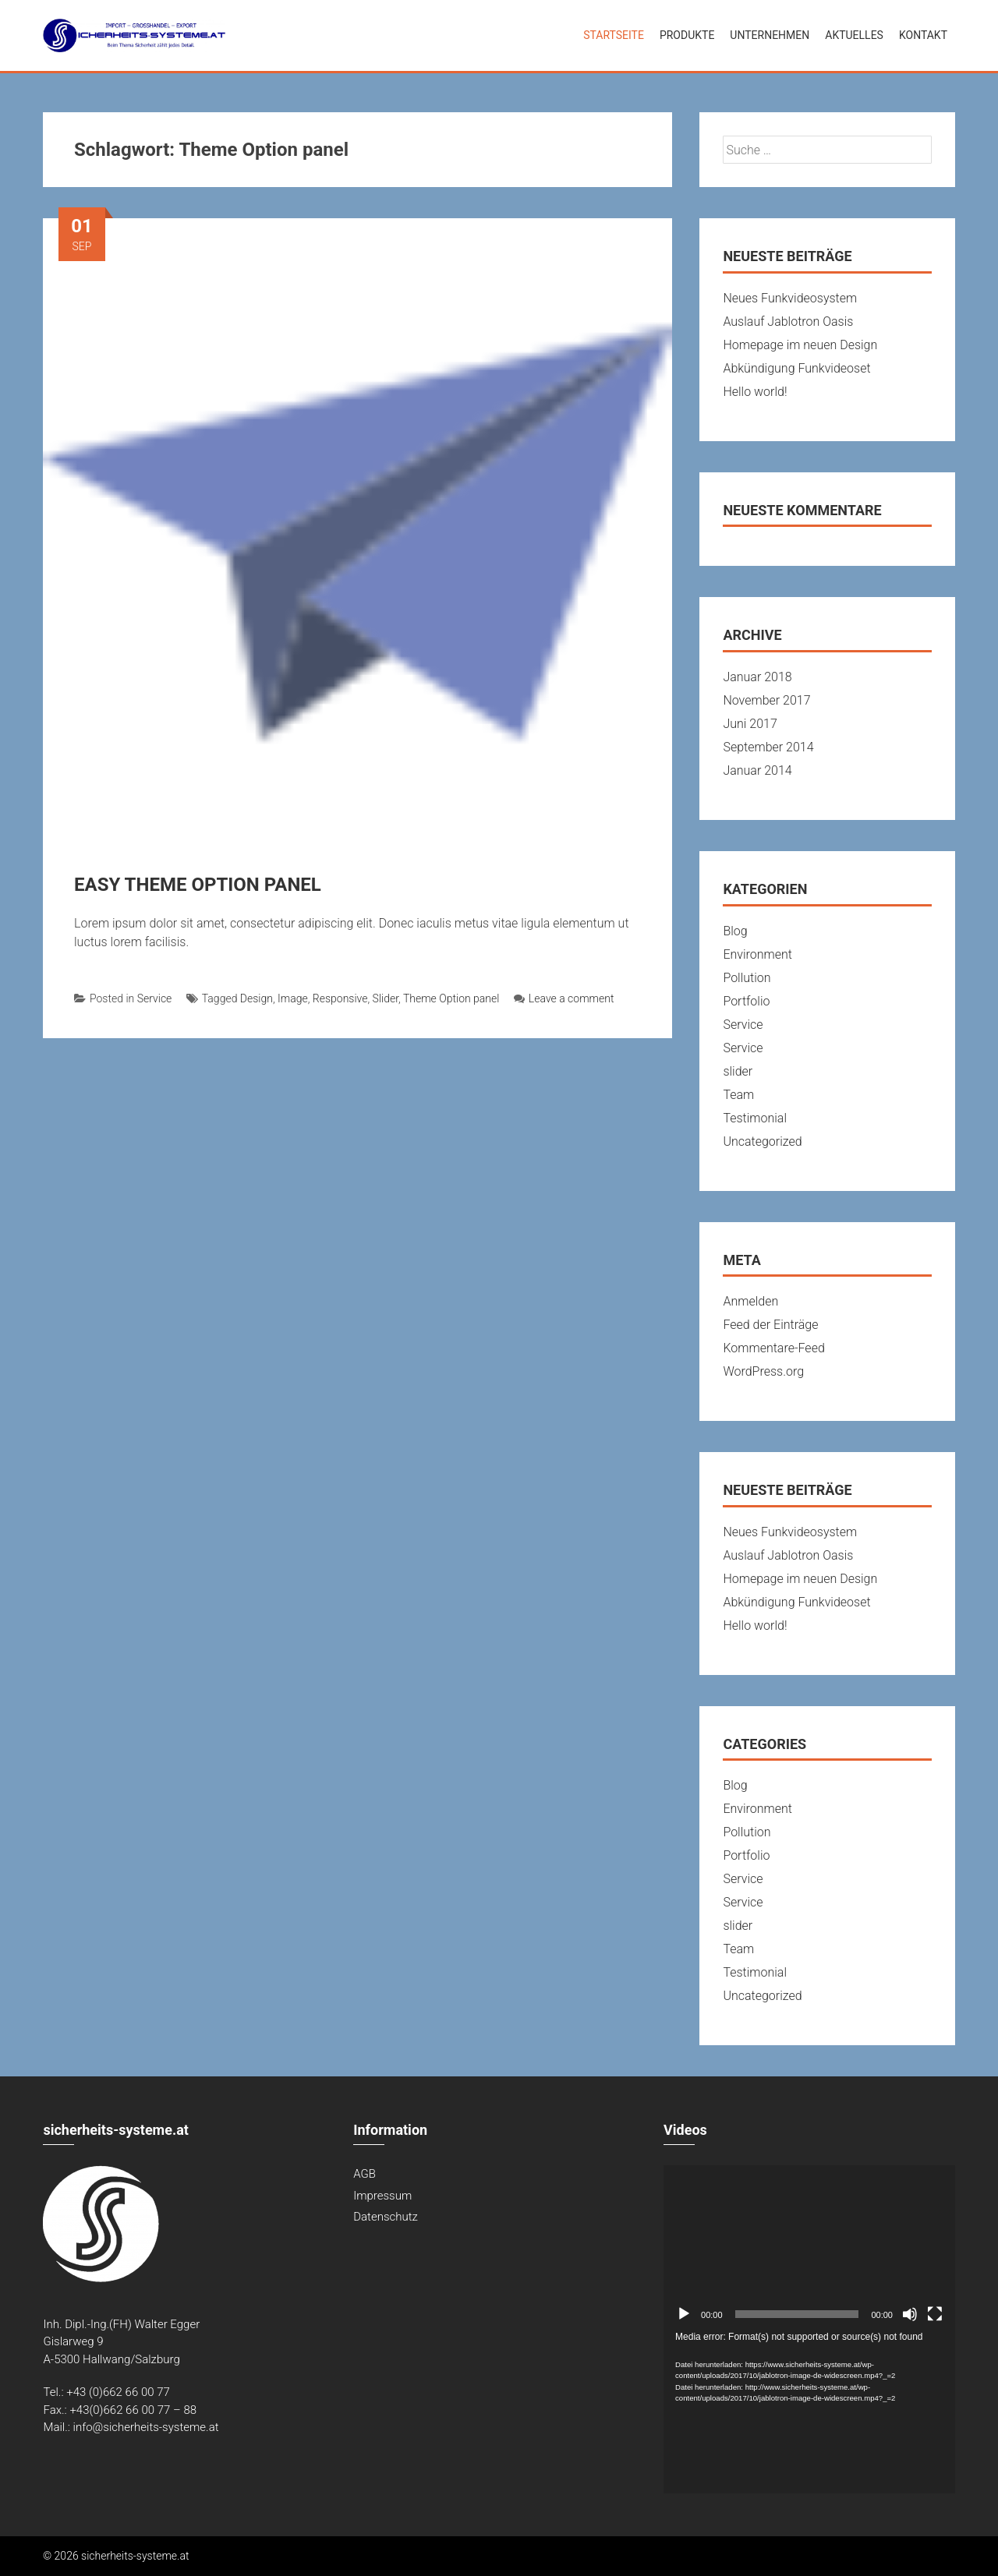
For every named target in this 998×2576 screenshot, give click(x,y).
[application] (809, 2247)
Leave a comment (564, 998)
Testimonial (755, 1118)
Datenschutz (385, 2217)
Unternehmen (769, 35)
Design (256, 998)
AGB (364, 2174)
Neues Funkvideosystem (790, 298)
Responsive (340, 998)
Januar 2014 (757, 770)
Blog (735, 931)
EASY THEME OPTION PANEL (197, 885)
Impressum (382, 2196)
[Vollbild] (935, 2314)
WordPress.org (763, 1371)
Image (293, 998)
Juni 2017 (750, 723)
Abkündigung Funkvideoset (796, 368)
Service (154, 998)
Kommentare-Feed (773, 1348)
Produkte (687, 35)
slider (737, 1071)
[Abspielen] (684, 2314)
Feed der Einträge (770, 1324)
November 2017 (766, 700)
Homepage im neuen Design (800, 344)
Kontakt (923, 35)
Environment (757, 954)
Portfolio (746, 1001)
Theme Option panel (451, 998)
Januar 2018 (757, 677)
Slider (385, 998)
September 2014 (768, 747)
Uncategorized (762, 1141)
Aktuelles (854, 35)
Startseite (613, 35)
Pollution (746, 977)
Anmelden (750, 1301)
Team (738, 1094)
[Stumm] (910, 2314)
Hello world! (755, 391)
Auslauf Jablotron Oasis (788, 321)
